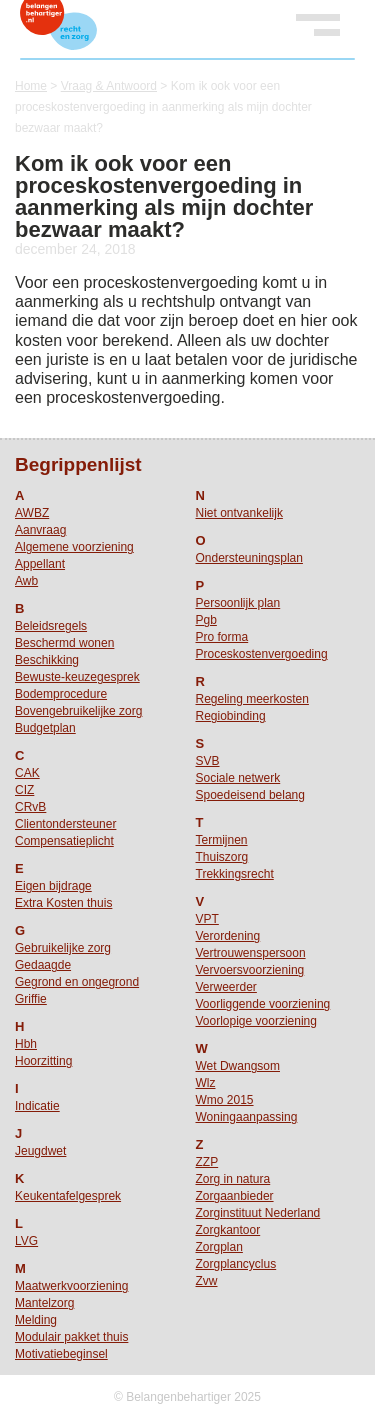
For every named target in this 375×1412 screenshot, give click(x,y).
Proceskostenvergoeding (262, 654)
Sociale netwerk (238, 778)
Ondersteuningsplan (249, 558)
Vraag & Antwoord (109, 86)
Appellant (40, 564)
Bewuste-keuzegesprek (77, 677)
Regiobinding (231, 716)
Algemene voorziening (74, 547)
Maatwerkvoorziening (71, 1286)
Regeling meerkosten (252, 699)
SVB (208, 761)
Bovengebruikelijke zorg (78, 711)
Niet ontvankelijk (239, 513)
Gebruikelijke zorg (63, 948)
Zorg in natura (233, 1179)
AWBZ (32, 513)
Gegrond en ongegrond (77, 982)
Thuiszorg (222, 857)
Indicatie (37, 1106)
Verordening (228, 936)
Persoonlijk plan (238, 603)
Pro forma (222, 637)
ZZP (207, 1162)
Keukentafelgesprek (68, 1196)
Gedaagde (43, 965)
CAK (27, 773)
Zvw (207, 1281)
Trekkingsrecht (235, 874)
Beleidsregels (51, 626)
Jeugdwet (40, 1151)
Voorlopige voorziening (256, 1021)
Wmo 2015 (225, 1100)
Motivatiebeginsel (61, 1354)
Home (31, 86)
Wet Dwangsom (238, 1066)
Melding (36, 1320)
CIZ (24, 790)
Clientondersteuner (65, 824)
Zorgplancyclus (236, 1264)
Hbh (26, 1044)
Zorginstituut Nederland (258, 1213)
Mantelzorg (44, 1303)
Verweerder (226, 987)
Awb (26, 581)
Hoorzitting (43, 1061)
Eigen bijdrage (53, 886)
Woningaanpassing (247, 1117)
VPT (207, 919)
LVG (26, 1241)
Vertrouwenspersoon (251, 953)
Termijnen (222, 840)
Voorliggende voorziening (263, 1004)
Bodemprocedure (61, 694)
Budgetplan (45, 728)
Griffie (31, 999)
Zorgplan (219, 1247)
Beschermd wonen (64, 643)
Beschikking (47, 660)
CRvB (30, 807)
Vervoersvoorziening (250, 970)
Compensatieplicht (64, 841)
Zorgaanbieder (235, 1196)
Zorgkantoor (228, 1230)
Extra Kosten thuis (63, 903)
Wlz (206, 1083)
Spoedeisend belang (250, 795)
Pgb (206, 620)
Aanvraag (40, 530)
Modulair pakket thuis (71, 1337)
